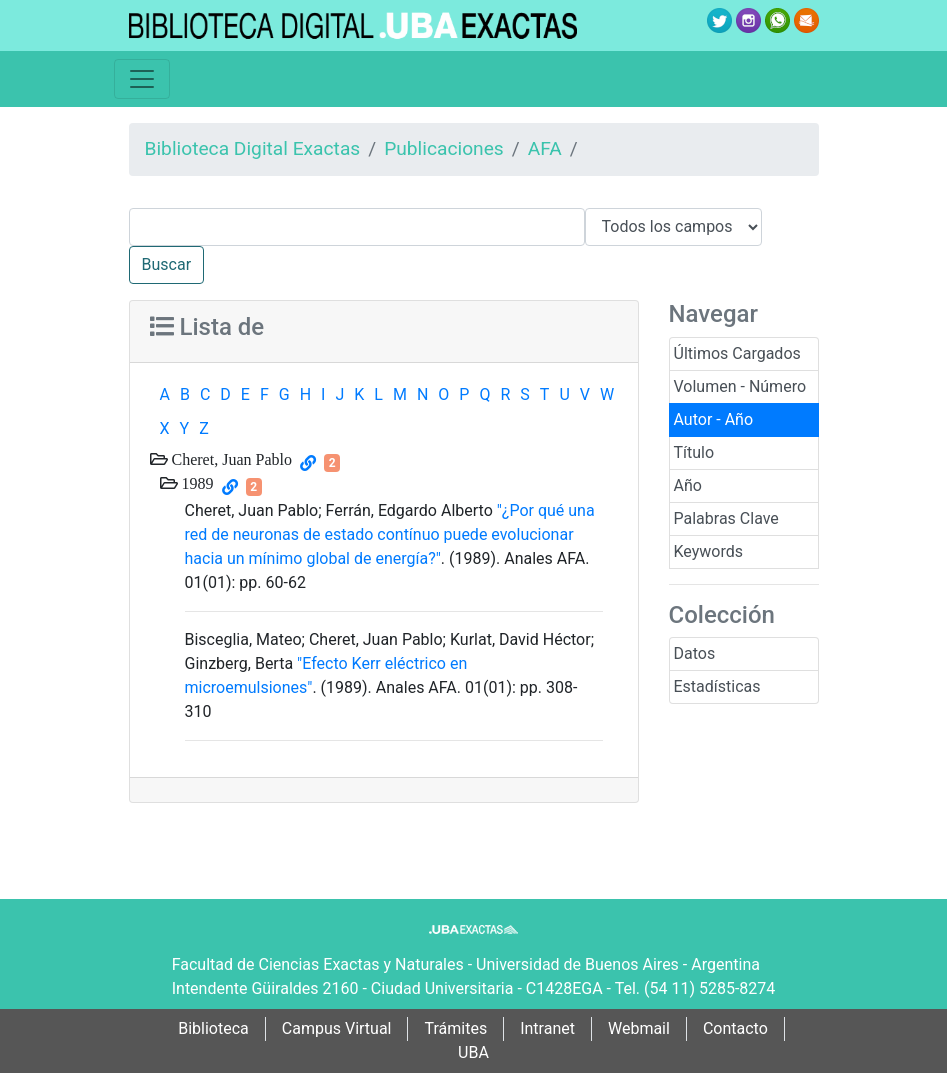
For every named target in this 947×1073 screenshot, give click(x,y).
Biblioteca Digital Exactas (253, 148)
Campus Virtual (337, 1028)
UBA (473, 1052)
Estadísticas (717, 686)
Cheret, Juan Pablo (230, 459)
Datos (695, 653)
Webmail (639, 1028)
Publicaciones (444, 148)
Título (694, 452)
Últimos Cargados (737, 353)
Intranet (547, 1028)
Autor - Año (714, 419)
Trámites (455, 1028)
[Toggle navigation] (142, 79)
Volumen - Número (740, 386)
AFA (545, 148)
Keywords (709, 551)
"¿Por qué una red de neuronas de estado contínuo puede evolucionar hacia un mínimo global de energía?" (390, 534)
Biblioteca (213, 1028)
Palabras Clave (726, 518)
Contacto (735, 1028)
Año (688, 485)
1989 (196, 483)
